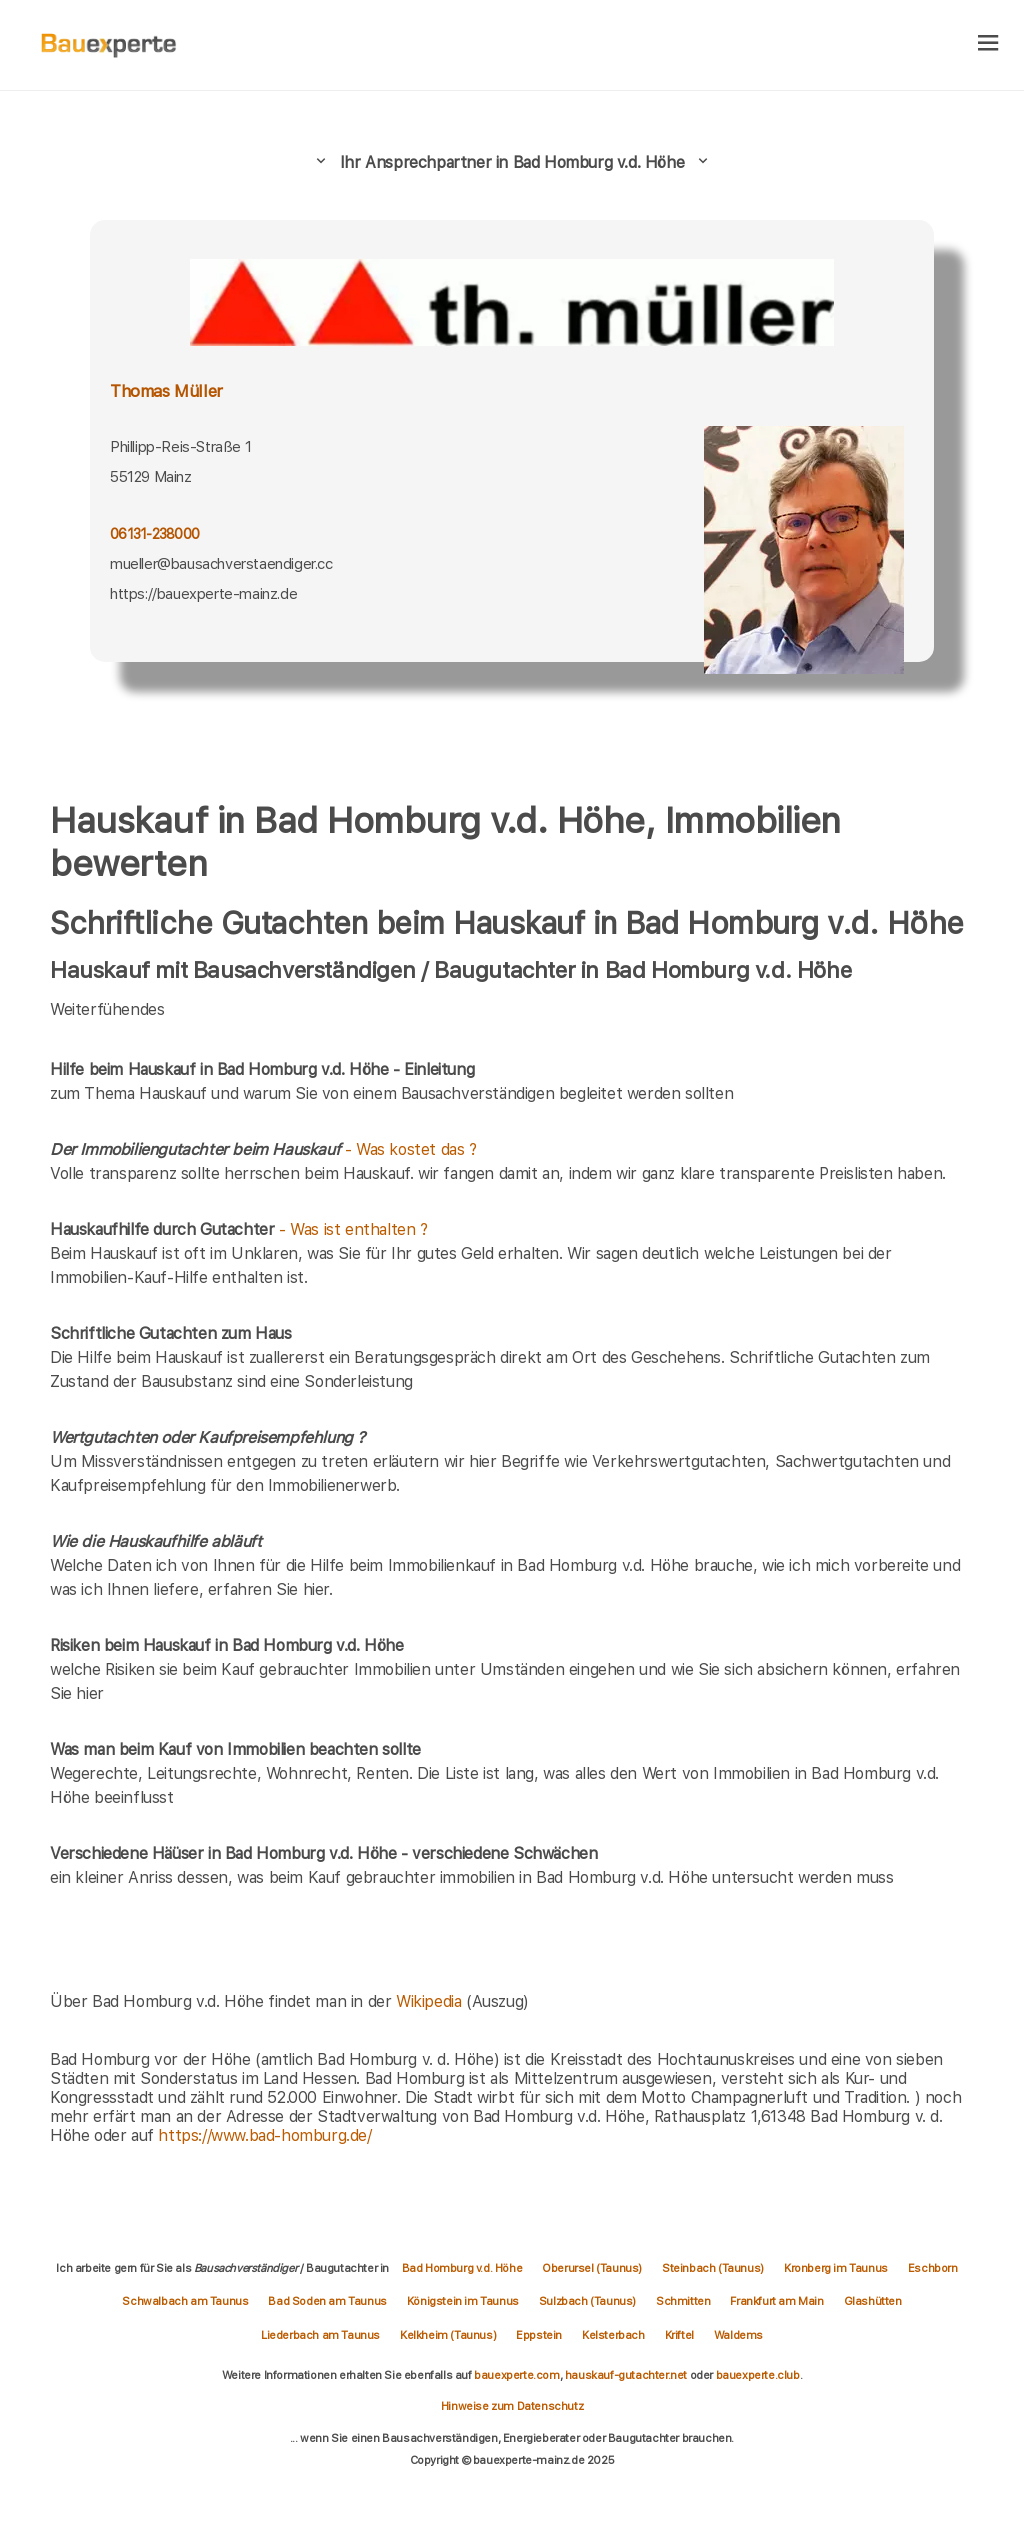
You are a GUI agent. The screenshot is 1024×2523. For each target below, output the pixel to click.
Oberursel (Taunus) (592, 2268)
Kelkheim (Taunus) (448, 2335)
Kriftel (679, 2335)
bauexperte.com (516, 2375)
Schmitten (683, 2301)
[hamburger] (988, 44)
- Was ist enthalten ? (239, 1229)
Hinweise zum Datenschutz (512, 2406)
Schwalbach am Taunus (185, 2301)
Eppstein (539, 2335)
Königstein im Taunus (463, 2301)
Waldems (738, 2335)
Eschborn (933, 2268)
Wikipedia (431, 2001)
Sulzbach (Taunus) (587, 2301)
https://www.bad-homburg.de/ (264, 2135)
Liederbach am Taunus (320, 2335)
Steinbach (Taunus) (713, 2268)
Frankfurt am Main (776, 2301)
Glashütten (873, 2301)
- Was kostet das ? (263, 1149)
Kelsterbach (613, 2335)
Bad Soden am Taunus (327, 2301)
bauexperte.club (758, 2375)
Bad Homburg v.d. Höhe (462, 2268)
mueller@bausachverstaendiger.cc (221, 564)
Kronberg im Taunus (836, 2268)
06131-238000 (154, 534)
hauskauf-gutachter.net (626, 2375)
